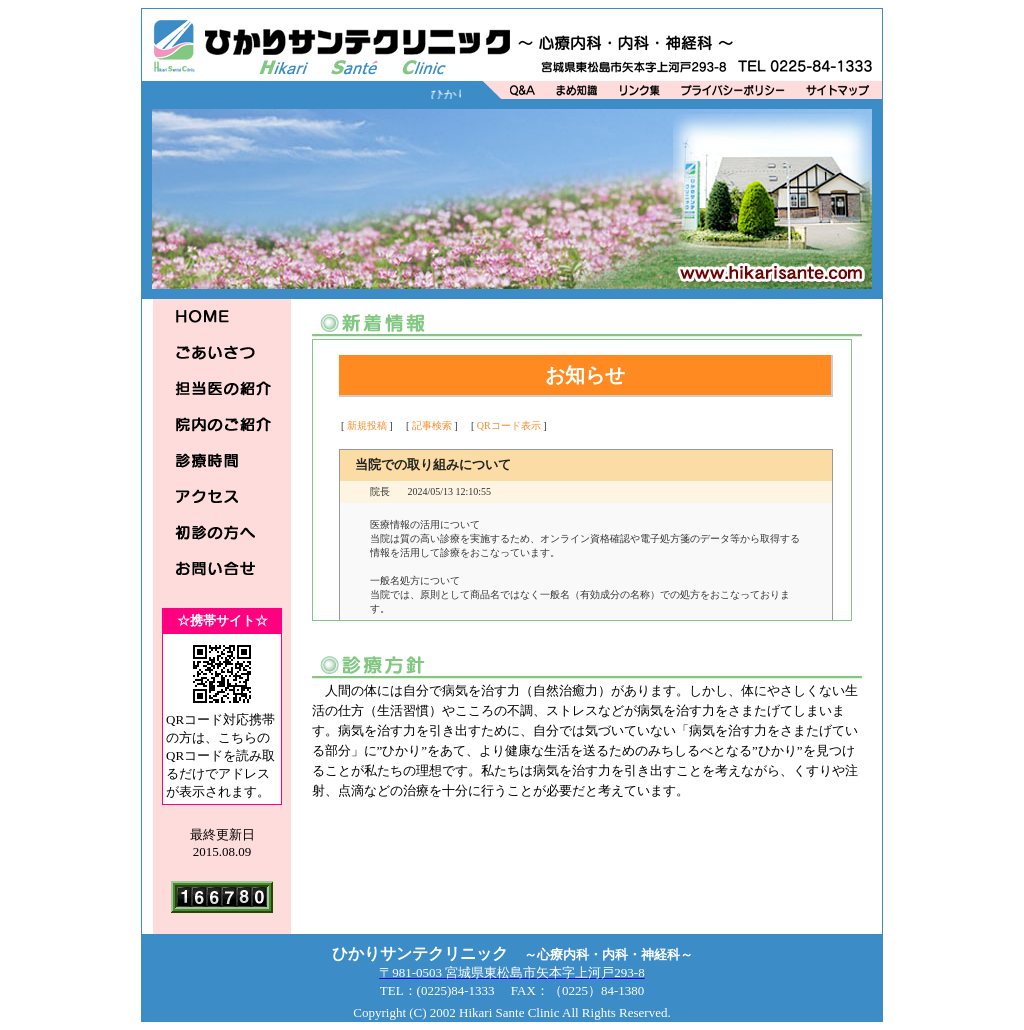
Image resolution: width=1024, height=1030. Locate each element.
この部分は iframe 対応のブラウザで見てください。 (586, 480)
